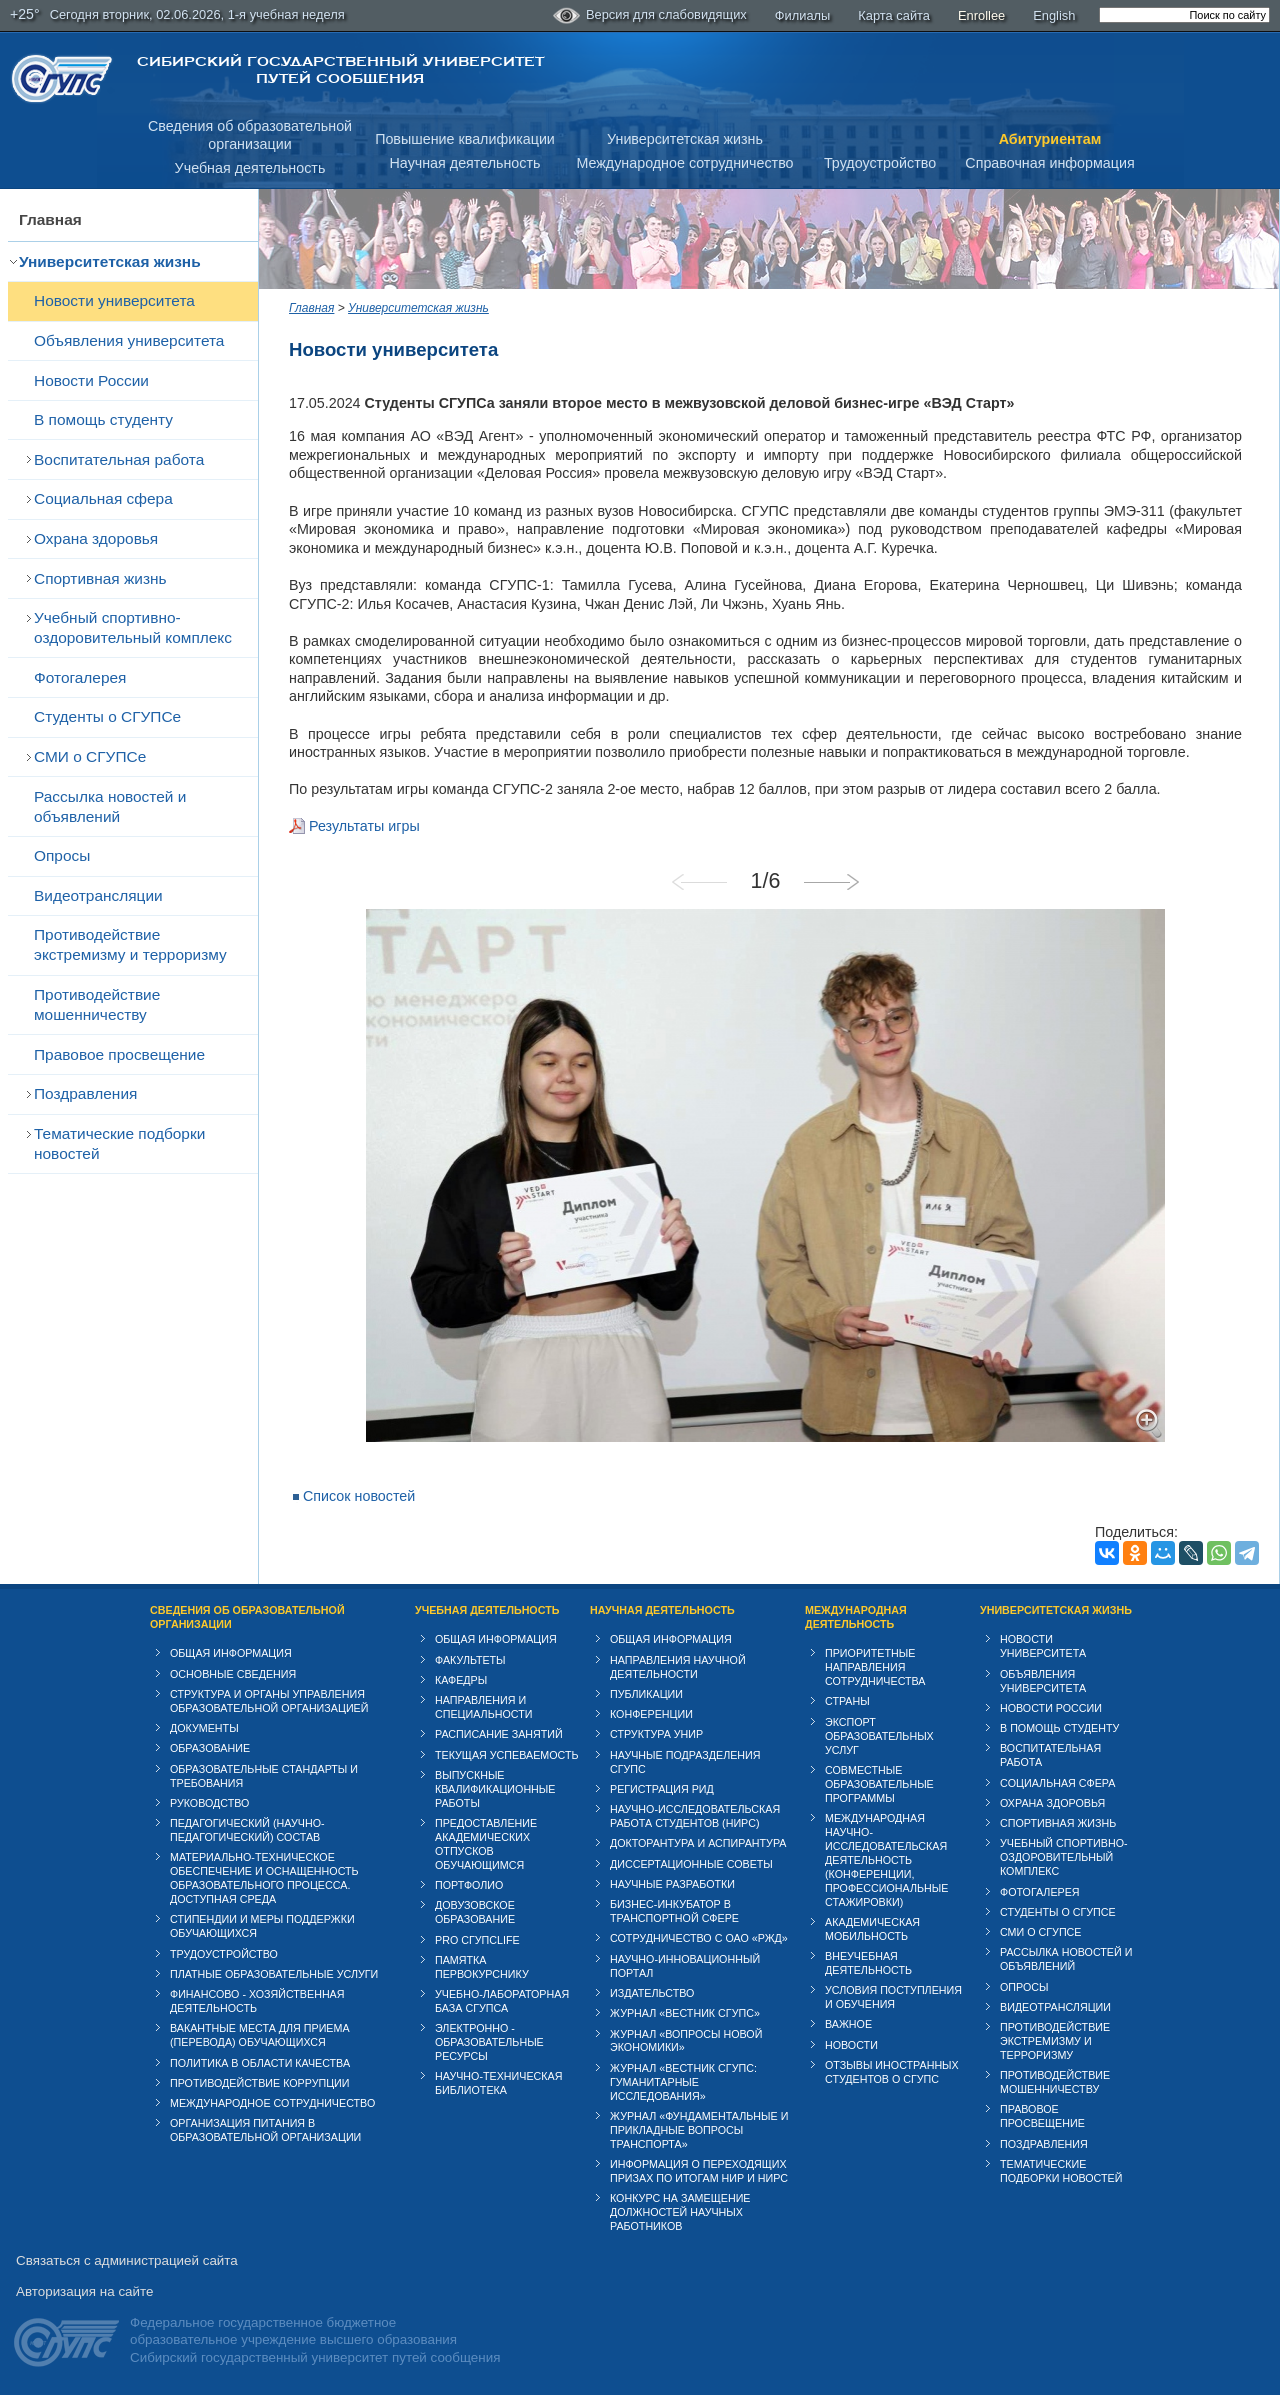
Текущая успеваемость (507, 1755)
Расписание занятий (499, 1734)
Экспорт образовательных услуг (879, 1736)
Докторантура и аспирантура (698, 1843)
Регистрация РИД (662, 1789)
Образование (210, 1748)
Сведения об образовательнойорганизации (250, 135)
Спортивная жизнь (100, 578)
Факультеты (470, 1660)
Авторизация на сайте (84, 2291)
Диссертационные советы (691, 1864)
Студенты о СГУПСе (107, 716)
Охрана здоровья (96, 538)
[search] (1184, 15)
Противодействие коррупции (260, 2083)
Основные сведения (233, 1674)
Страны (847, 1701)
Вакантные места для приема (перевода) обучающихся (260, 2035)
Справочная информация (1049, 163)
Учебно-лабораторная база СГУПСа (502, 2001)
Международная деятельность (856, 1617)
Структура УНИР (656, 1734)
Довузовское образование (475, 1912)
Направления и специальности (483, 1707)
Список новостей (359, 1496)
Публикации (646, 1694)
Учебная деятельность (250, 168)
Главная (50, 219)
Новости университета (114, 300)
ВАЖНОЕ (848, 2024)
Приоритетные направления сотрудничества (875, 1667)
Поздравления (85, 1093)
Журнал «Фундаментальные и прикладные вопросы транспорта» (699, 2130)
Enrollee (981, 15)
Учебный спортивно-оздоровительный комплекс (133, 627)
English (1054, 15)
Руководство (209, 1803)
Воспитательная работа (119, 459)
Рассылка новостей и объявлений (110, 806)
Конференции (651, 1714)
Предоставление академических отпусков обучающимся (486, 1844)
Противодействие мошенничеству (97, 1004)
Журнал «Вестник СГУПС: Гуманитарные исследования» (683, 2082)
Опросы (62, 855)
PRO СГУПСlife (477, 1940)
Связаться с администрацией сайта (127, 2260)
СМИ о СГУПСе (90, 756)
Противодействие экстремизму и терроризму (130, 944)
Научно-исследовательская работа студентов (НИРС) (695, 1816)
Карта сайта (894, 15)
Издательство (652, 1993)
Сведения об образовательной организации (247, 1617)
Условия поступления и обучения (893, 1997)
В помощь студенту (103, 419)
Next (840, 882)
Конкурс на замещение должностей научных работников (680, 2212)
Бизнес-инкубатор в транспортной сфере (674, 1911)
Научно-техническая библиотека (498, 2083)
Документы (204, 1728)
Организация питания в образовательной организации (265, 2130)
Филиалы (803, 15)
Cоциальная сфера (103, 498)
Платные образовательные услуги (274, 1974)
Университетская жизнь (685, 139)
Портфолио (469, 1885)
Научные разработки (672, 1884)
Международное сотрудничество (684, 163)
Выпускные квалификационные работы (495, 1789)
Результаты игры (364, 826)
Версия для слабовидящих (650, 16)
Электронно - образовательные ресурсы (489, 2042)
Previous (708, 882)
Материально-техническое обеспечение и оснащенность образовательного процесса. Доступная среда (264, 1878)
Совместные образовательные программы (879, 1784)
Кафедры (461, 1680)
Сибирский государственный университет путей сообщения (340, 70)
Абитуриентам (1050, 139)
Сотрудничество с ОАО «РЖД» (699, 1938)
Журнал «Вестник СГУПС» (685, 2013)
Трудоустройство (880, 163)
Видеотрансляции (98, 895)
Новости (851, 2045)
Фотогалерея (80, 677)
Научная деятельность (465, 163)
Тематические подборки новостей (119, 1143)
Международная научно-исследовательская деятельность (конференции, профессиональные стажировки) (886, 1860)
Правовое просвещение (119, 1054)
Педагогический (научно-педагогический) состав (247, 1830)
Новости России (91, 380)
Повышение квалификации (465, 139)
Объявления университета (129, 340)
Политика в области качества (260, 2063)
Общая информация (231, 1653)
